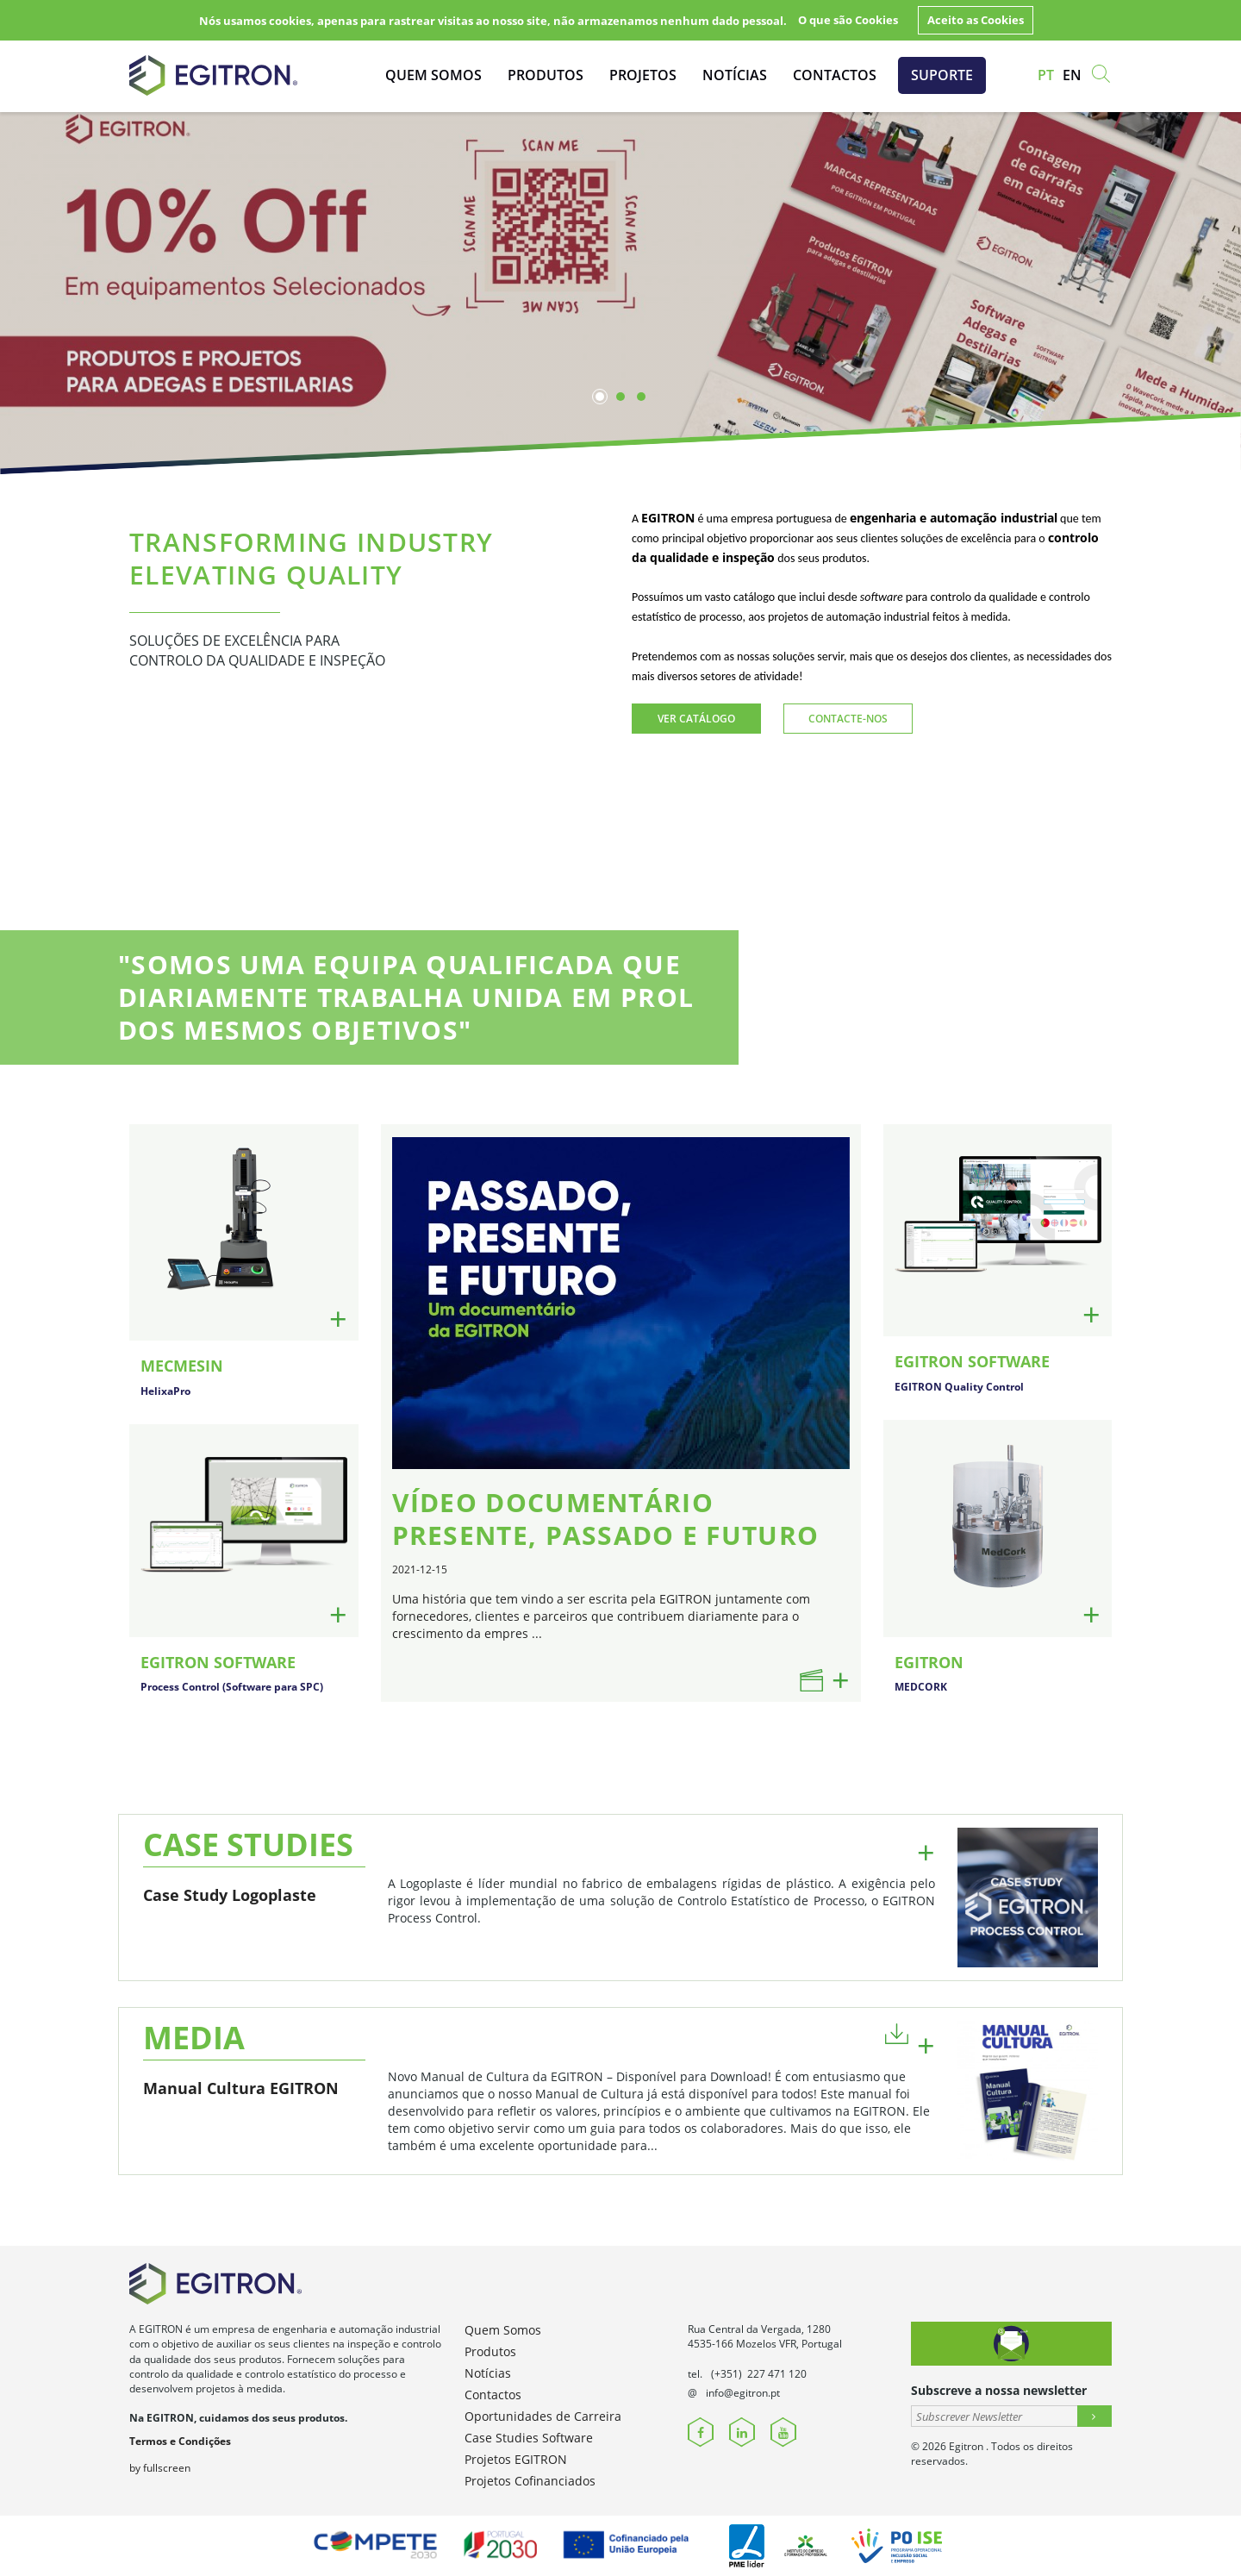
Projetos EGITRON (516, 2459)
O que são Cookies (848, 20)
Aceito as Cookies (975, 20)
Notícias (734, 75)
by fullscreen (159, 2467)
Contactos (834, 75)
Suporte (942, 75)
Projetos (643, 75)
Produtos (545, 75)
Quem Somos (433, 75)
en (1072, 75)
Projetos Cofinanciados (530, 2481)
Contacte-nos (848, 718)
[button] (896, 2032)
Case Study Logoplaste (229, 1895)
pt (1046, 75)
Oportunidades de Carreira (543, 2416)
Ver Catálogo (696, 718)
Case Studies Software (529, 2437)
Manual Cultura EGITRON (241, 2088)
